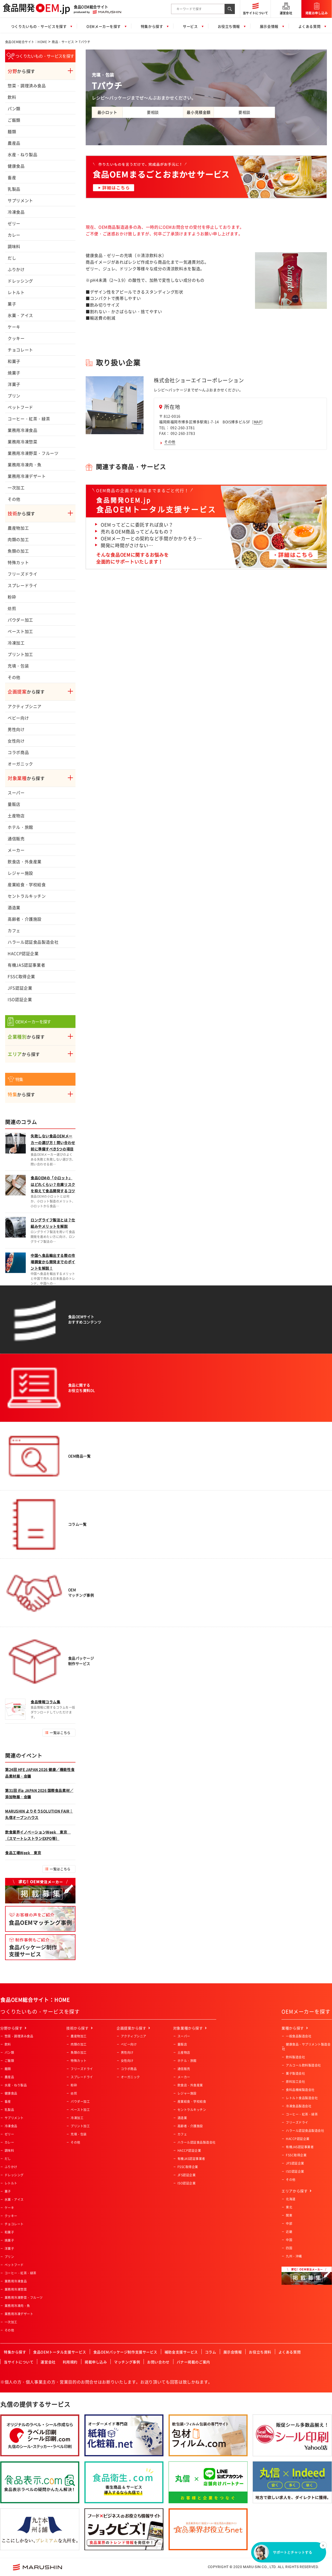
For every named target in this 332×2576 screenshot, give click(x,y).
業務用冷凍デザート (27, 476)
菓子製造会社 (295, 2073)
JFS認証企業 (20, 988)
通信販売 (16, 838)
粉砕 (12, 597)
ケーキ (14, 327)
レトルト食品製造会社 (302, 2098)
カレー (14, 235)
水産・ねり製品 (22, 154)
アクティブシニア (25, 706)
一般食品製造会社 (298, 2036)
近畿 (289, 2231)
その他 (14, 499)
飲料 (12, 97)
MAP (258, 421)
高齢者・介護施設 (25, 919)
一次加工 (16, 487)
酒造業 (14, 907)
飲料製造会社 (295, 2057)
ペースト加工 (20, 631)
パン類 (14, 108)
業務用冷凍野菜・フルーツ (33, 453)
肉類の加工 (18, 539)
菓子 (12, 304)
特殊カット (18, 562)
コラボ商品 (18, 752)
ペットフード (20, 407)
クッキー (16, 338)
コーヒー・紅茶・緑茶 (29, 419)
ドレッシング (20, 281)
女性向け (16, 741)
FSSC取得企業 (21, 976)
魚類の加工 (18, 551)
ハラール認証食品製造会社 (33, 942)
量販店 (14, 804)
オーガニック (20, 764)
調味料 (14, 246)
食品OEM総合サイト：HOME (26, 42)
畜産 (12, 177)
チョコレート (20, 350)
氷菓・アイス (20, 315)
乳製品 (14, 189)
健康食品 (16, 166)
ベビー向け (18, 718)
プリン (14, 396)
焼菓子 (14, 373)
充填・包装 (18, 666)
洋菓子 (14, 384)
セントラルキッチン (27, 896)
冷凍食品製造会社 (298, 2106)
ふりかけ (16, 269)
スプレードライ (22, 585)
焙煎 (12, 608)
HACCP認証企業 (23, 953)
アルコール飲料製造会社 (303, 2065)
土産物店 (16, 815)
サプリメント (20, 200)
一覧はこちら (60, 1537)
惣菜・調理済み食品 (27, 85)
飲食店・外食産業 (25, 861)
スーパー (16, 792)
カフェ (14, 930)
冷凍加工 (16, 643)
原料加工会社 (295, 2081)
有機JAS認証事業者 (26, 965)
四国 (289, 2248)
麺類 (12, 131)
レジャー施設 (20, 873)
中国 (289, 2240)
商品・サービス (63, 42)
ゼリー (14, 223)
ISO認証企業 (20, 999)
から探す (21, 71)
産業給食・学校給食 (27, 884)
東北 (289, 2207)
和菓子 (14, 361)
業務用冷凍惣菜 (22, 442)
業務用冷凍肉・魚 (25, 464)
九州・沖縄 (294, 2256)
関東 (289, 2215)
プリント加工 (20, 654)
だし (12, 258)
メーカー (16, 850)
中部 (289, 2223)
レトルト (16, 292)
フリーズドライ (22, 574)
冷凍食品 (16, 212)
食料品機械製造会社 (300, 2089)
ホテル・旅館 (20, 827)
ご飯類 (14, 120)
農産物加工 (18, 528)
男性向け (16, 729)
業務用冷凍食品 (22, 430)
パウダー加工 (20, 620)
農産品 (14, 143)
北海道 (290, 2199)
